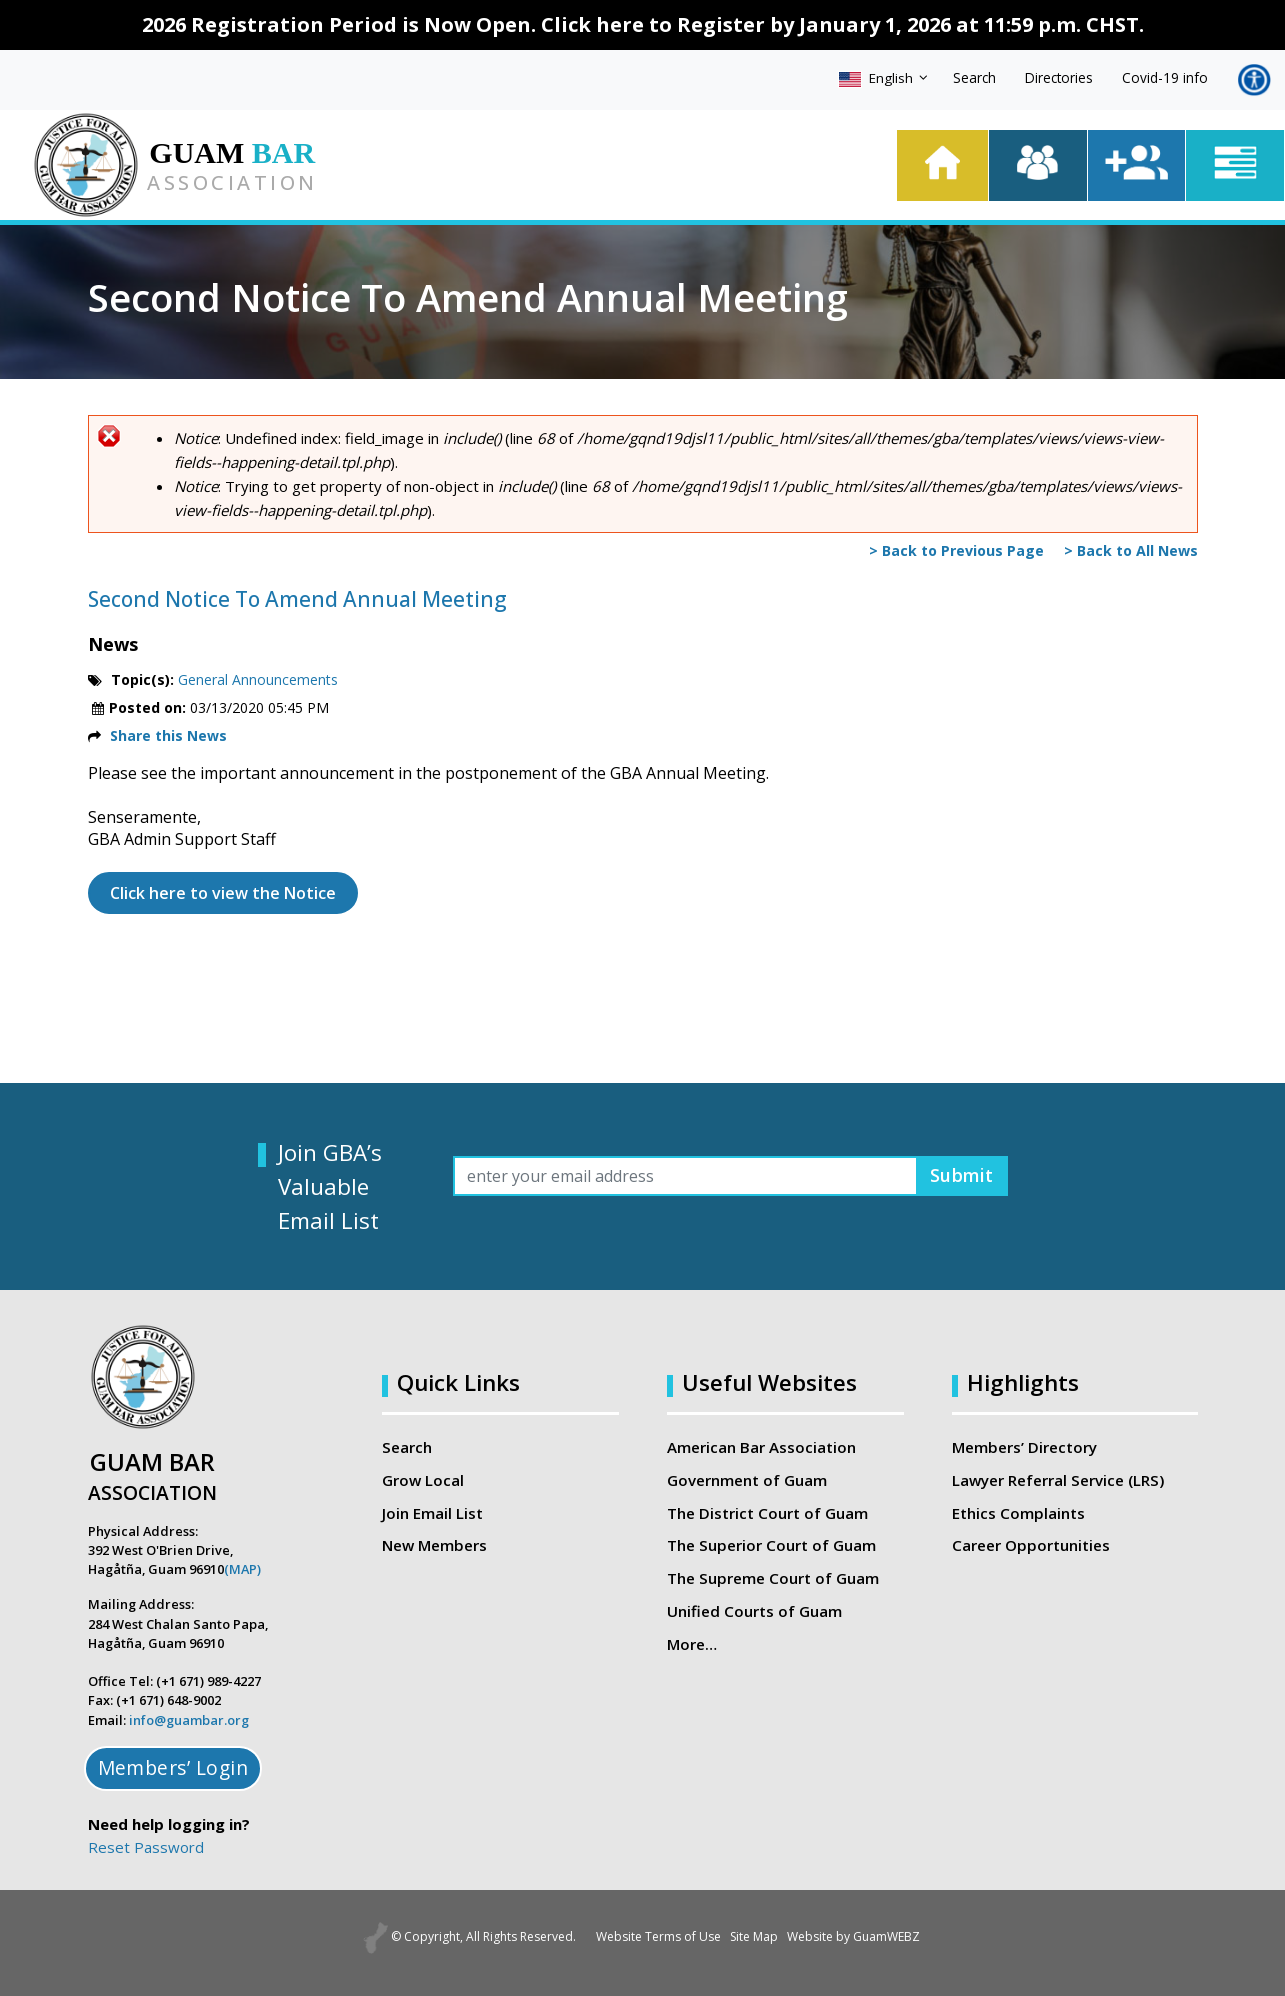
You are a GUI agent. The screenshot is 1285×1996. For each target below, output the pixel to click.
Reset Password (146, 1847)
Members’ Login (173, 1767)
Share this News (168, 735)
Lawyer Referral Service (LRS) (1058, 1480)
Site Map (755, 1937)
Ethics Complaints (1017, 1512)
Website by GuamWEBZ (873, 1937)
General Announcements (258, 679)
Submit (957, 1175)
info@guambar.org (189, 1720)
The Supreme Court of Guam (772, 1577)
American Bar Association (761, 1447)
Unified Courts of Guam (753, 1610)
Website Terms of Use (640, 1937)
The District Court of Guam (767, 1512)
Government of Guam (747, 1480)
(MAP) (242, 1569)
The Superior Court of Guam (770, 1545)
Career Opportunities (1029, 1545)
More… (692, 1643)
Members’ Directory (1024, 1447)
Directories (1059, 77)
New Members (434, 1545)
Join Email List (432, 1512)
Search (974, 77)
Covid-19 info (1165, 77)
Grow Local (423, 1480)
